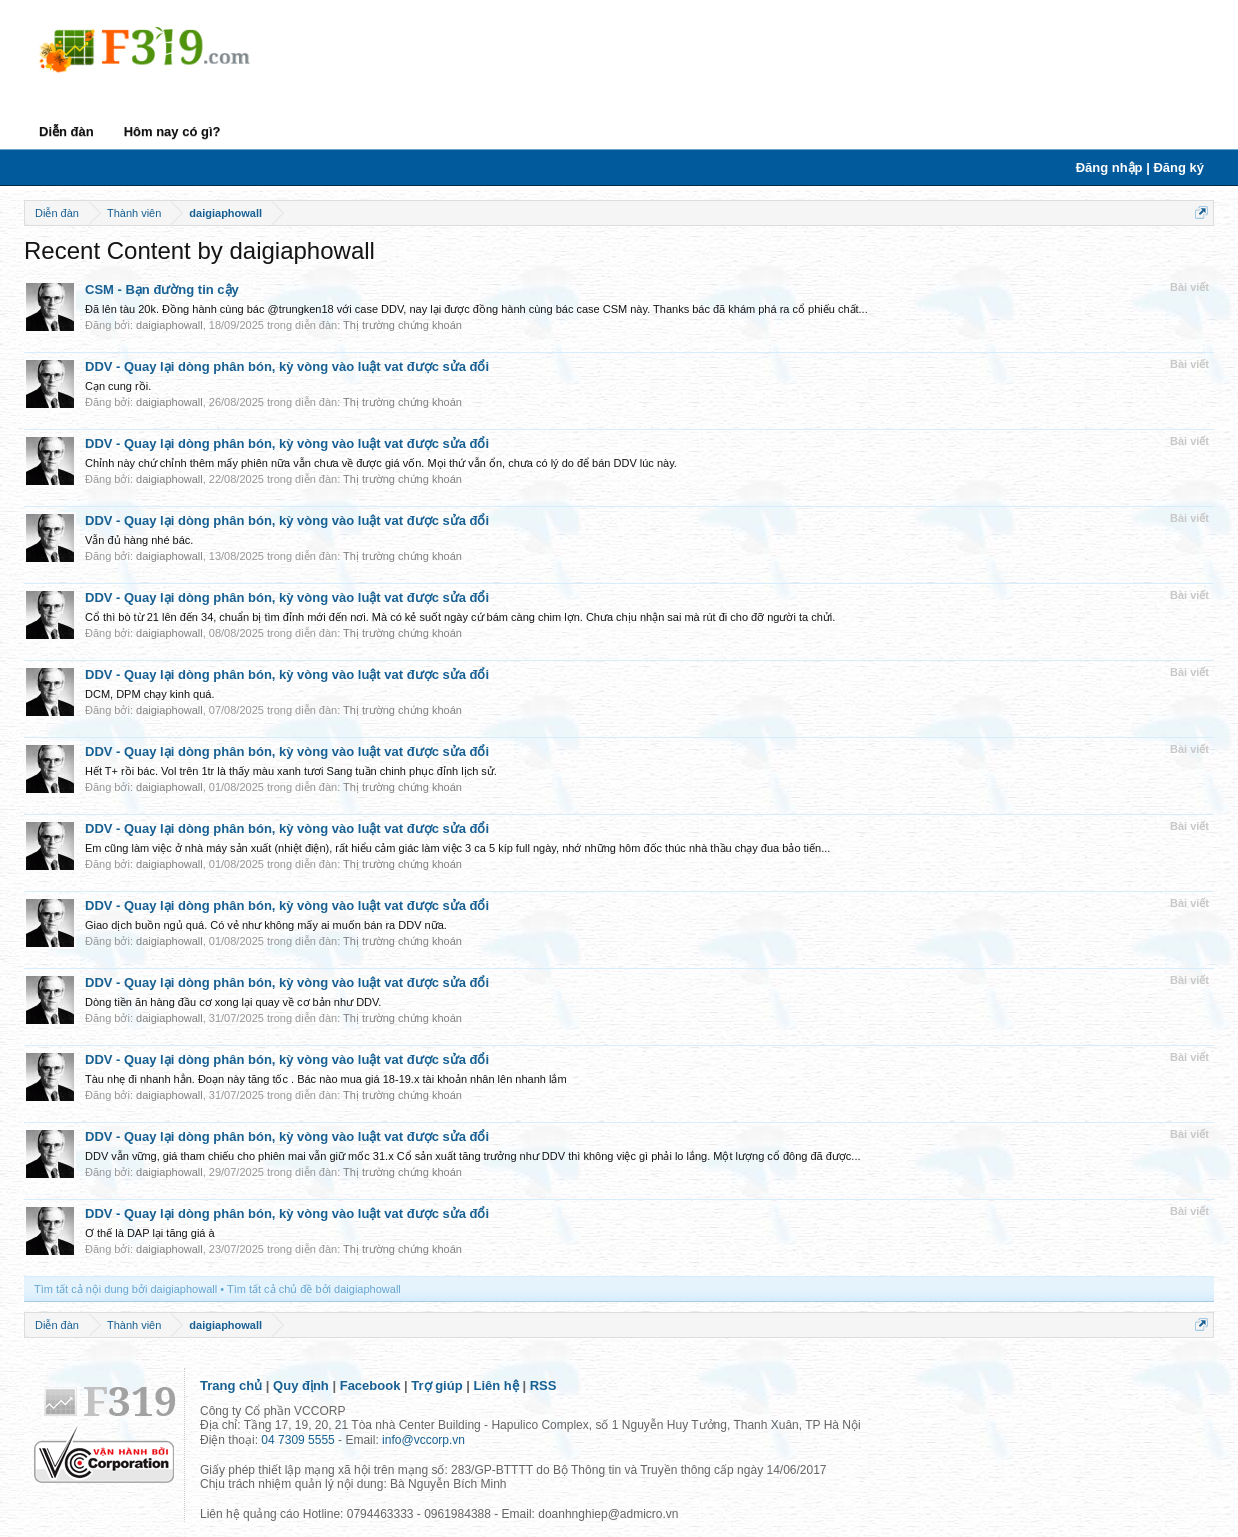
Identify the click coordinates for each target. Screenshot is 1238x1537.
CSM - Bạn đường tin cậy (162, 289)
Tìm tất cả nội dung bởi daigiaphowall (125, 1289)
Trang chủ (231, 1385)
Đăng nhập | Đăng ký (1140, 167)
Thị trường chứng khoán (402, 325)
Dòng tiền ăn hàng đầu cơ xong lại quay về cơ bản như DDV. (233, 1002)
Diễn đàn (66, 131)
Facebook (370, 1385)
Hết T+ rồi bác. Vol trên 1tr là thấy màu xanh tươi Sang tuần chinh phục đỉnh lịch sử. (291, 771)
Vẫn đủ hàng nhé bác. (139, 540)
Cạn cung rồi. (118, 386)
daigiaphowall (169, 325)
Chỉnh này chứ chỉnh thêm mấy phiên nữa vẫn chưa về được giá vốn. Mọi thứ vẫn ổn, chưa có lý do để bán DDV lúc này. (381, 463)
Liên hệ (496, 1385)
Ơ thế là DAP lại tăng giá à (150, 1233)
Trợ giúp (436, 1385)
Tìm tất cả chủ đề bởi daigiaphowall (314, 1289)
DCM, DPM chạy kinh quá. (149, 694)
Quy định (301, 1385)
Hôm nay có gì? (172, 131)
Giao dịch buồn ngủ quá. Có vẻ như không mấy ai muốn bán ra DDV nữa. (266, 925)
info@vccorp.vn (423, 1440)
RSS (543, 1385)
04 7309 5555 (297, 1440)
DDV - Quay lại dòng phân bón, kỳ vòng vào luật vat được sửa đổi (287, 366)
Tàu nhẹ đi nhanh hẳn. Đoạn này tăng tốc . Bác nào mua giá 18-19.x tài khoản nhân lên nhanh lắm (326, 1079)
